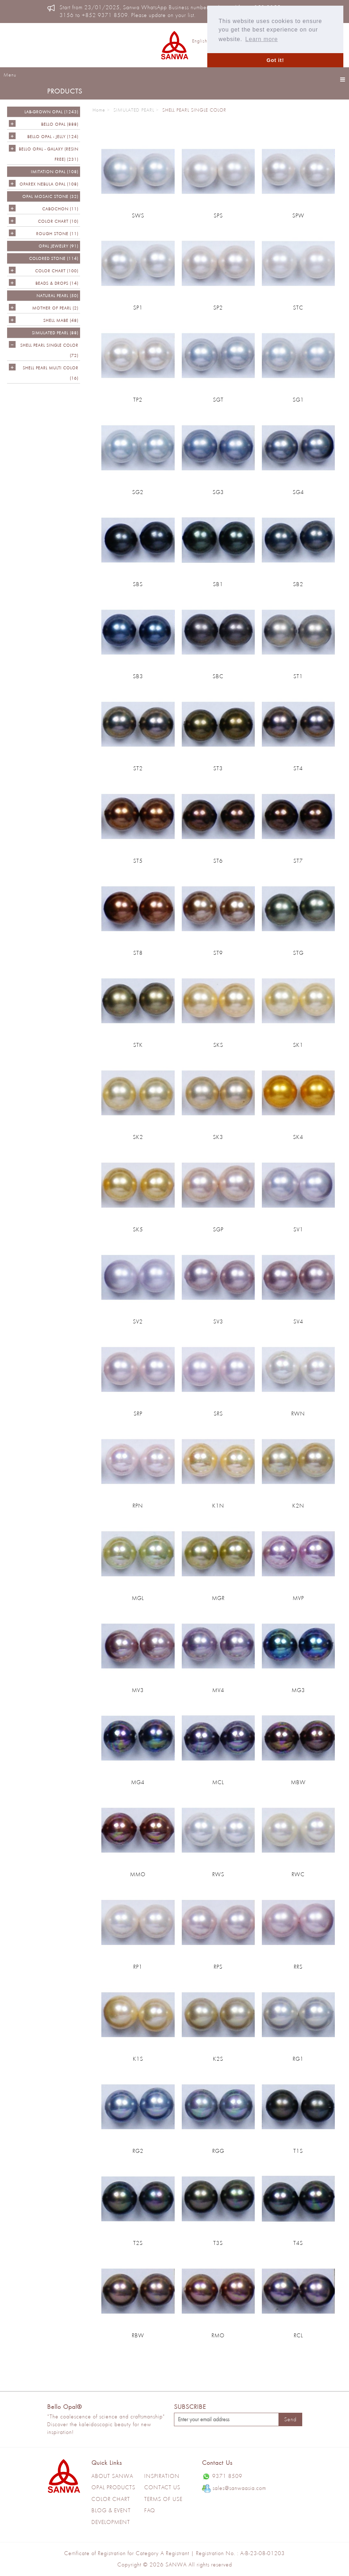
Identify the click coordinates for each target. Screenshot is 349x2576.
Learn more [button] (261, 39)
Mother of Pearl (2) (55, 308)
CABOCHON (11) (60, 208)
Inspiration (162, 2476)
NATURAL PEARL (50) (57, 295)
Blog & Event (111, 2510)
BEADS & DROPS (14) (56, 283)
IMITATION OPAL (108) (54, 171)
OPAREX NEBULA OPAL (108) (48, 184)
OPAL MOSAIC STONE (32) (50, 196)
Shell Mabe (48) (60, 320)
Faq (149, 2510)
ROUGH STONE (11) (57, 233)
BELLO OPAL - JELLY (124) (52, 136)
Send (290, 2419)
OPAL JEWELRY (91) (58, 246)
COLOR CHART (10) (58, 221)
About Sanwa (112, 2476)
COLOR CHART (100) (56, 270)
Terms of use (163, 2499)
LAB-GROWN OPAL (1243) (51, 111)
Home (98, 110)
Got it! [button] (275, 60)
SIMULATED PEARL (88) (55, 332)
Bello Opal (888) (59, 124)
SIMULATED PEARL (133, 110)
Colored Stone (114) (53, 258)
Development (110, 2522)
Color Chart (110, 2499)
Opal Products (113, 2487)
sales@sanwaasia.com (234, 2488)
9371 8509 (222, 2476)
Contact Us (162, 2487)
